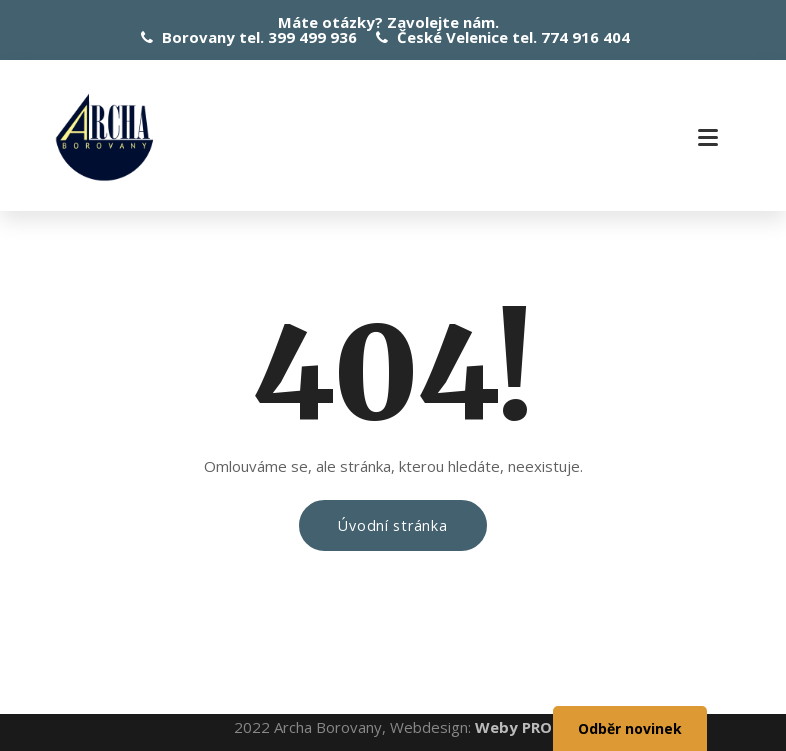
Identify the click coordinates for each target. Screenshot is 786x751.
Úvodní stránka (392, 525)
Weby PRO (513, 727)
